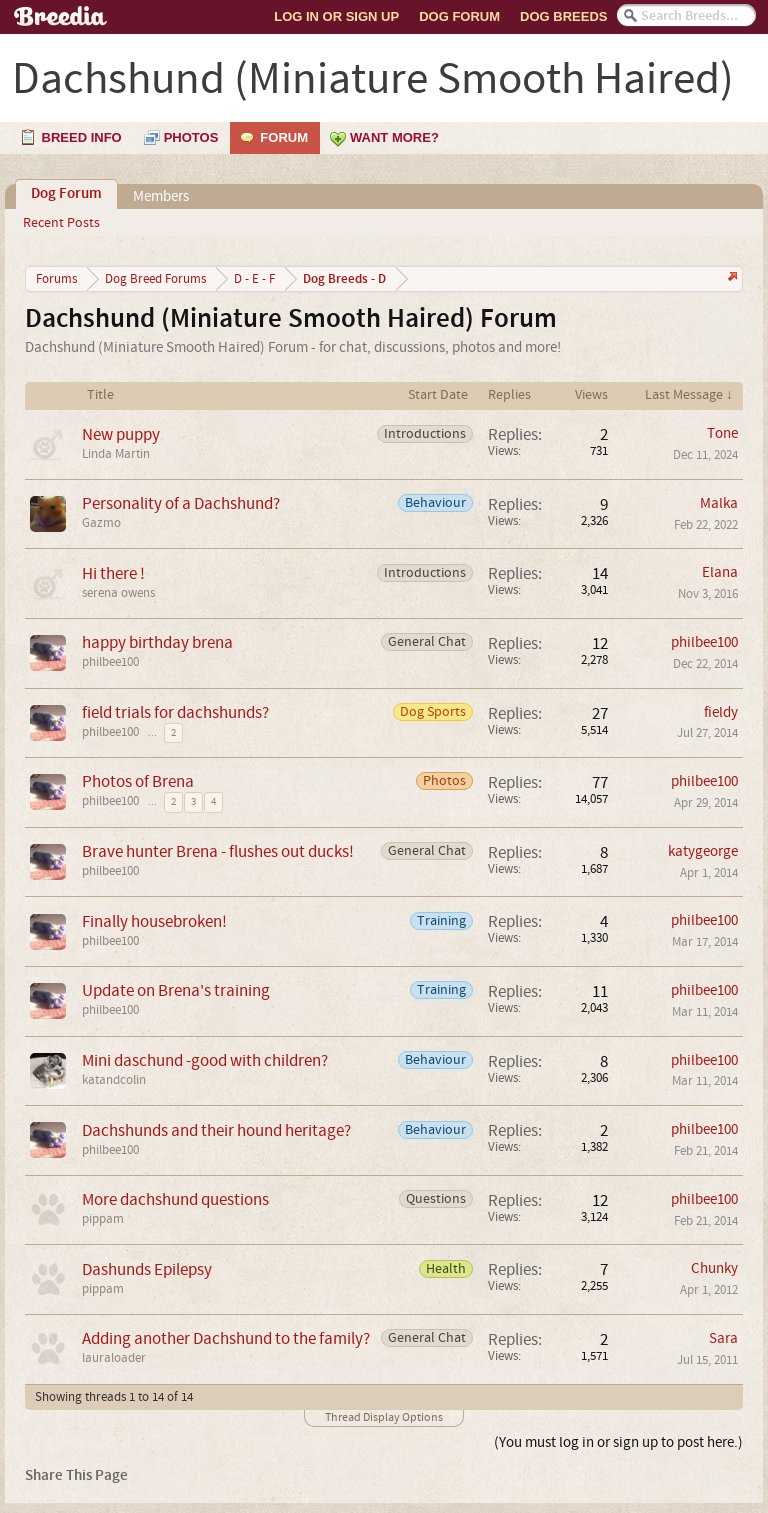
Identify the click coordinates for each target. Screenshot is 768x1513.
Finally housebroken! (154, 921)
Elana (720, 572)
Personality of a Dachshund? (181, 503)
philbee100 (110, 662)
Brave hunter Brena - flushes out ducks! (218, 851)
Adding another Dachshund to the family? (226, 1338)
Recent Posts (61, 223)
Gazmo (101, 523)
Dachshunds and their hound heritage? (216, 1130)
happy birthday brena (157, 642)
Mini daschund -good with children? (205, 1060)
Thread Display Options (384, 1417)
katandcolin (114, 1080)
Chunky (714, 1268)
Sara (723, 1338)
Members (161, 196)
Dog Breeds (563, 16)
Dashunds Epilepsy (147, 1269)
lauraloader (114, 1358)
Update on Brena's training (176, 990)
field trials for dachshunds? (175, 712)
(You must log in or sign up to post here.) (618, 1442)
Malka (719, 503)
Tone (722, 433)
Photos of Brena (138, 781)
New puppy (121, 434)
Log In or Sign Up (336, 16)
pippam (103, 1219)
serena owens (118, 593)
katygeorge (703, 851)
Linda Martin (116, 454)
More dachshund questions (175, 1199)
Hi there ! (113, 573)
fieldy (721, 712)
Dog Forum (459, 16)
